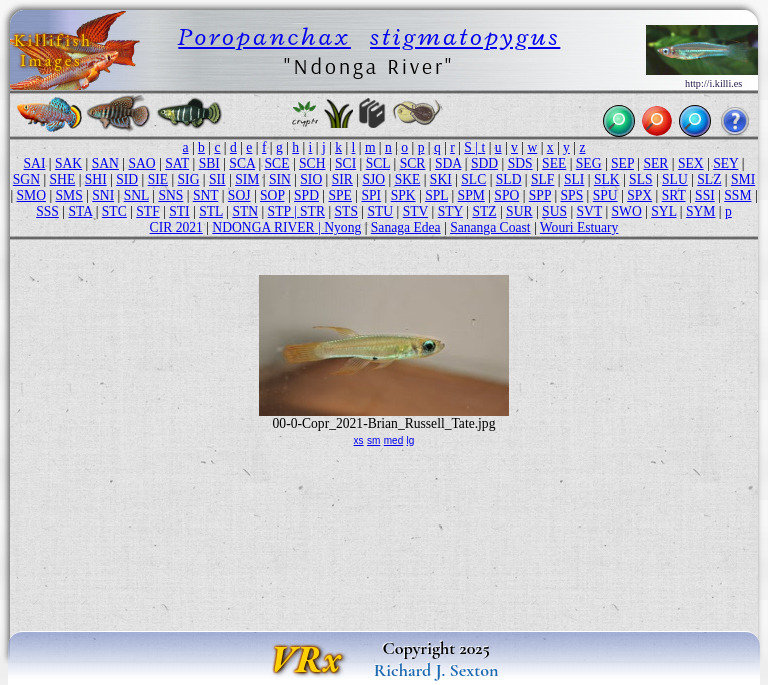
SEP (622, 163)
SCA (242, 163)
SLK (607, 179)
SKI (441, 179)
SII (217, 179)
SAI (35, 163)
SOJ (239, 195)
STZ (484, 211)
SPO (506, 195)
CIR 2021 (176, 227)
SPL (436, 195)
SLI (574, 179)
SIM (247, 179)
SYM (700, 211)
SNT (205, 195)
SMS (69, 195)
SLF (542, 179)
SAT (177, 163)
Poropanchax (264, 36)
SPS (572, 195)
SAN (105, 163)
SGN (26, 179)
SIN (280, 179)
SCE (277, 163)
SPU (605, 195)
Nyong (342, 227)
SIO (311, 179)
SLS (640, 179)
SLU (675, 179)
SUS (554, 211)
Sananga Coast (490, 227)
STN (245, 211)
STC (114, 211)
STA (80, 211)
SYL (663, 211)
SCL (378, 163)
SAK (68, 163)
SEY (725, 163)
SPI (371, 195)
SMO (31, 195)
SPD (306, 195)
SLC (473, 179)
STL (211, 211)
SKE (408, 179)
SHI (96, 179)
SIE (158, 179)
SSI (705, 195)
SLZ (709, 179)
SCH (312, 163)
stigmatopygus (465, 36)
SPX (639, 195)
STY (450, 211)
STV (415, 211)
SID (127, 179)
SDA (448, 163)
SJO (373, 179)
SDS (520, 163)
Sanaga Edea (406, 227)
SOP (272, 195)
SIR (342, 179)
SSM (737, 195)
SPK (403, 195)
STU (380, 211)
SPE (340, 195)
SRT (674, 195)
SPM (471, 195)
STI (179, 211)
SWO (627, 211)
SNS (170, 195)
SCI (345, 163)
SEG (589, 163)
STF (147, 211)
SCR (413, 163)
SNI (103, 195)
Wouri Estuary (579, 227)
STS (346, 211)
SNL (136, 195)
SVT (589, 211)
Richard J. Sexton (436, 670)
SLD (509, 179)
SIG (189, 179)
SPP (540, 195)
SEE (554, 163)
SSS (47, 211)
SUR (519, 211)
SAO (141, 163)
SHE (63, 179)
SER (655, 163)
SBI (209, 163)
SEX (691, 163)
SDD (484, 163)
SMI (743, 179)
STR (312, 211)
